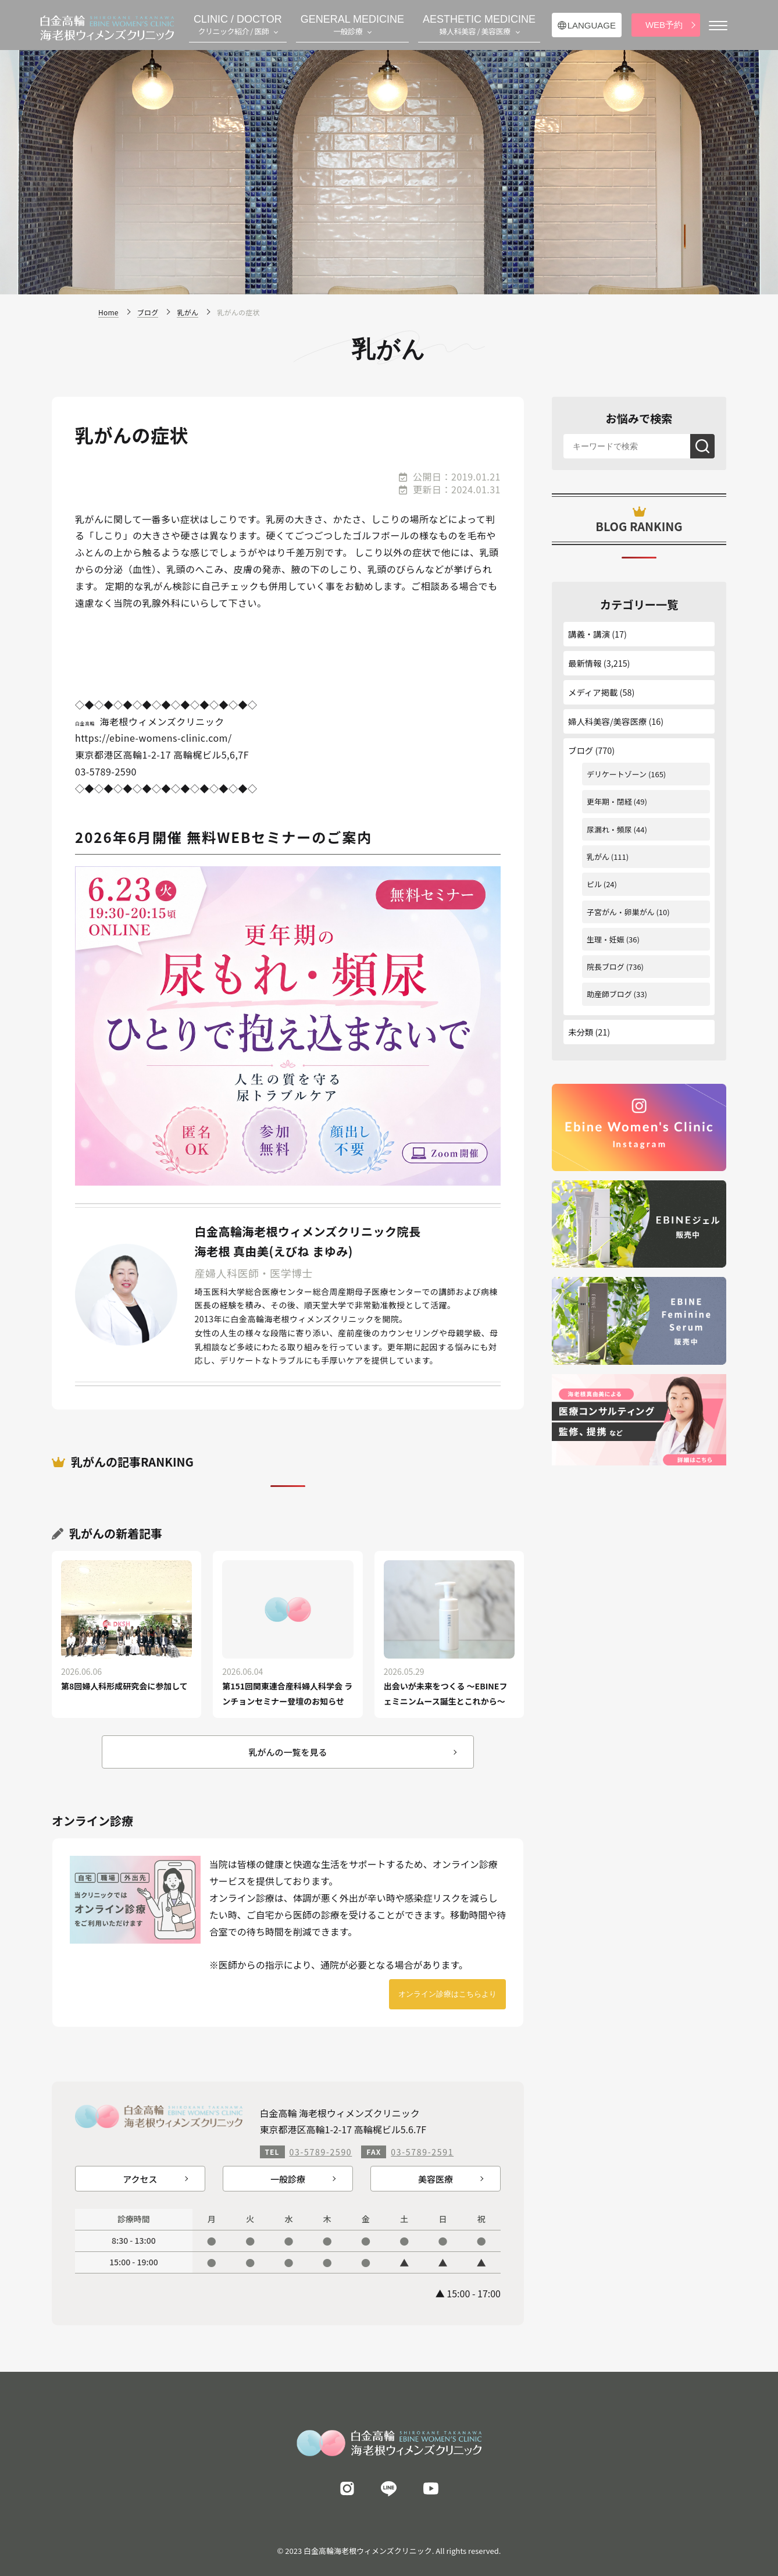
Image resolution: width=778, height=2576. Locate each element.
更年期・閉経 (609, 801)
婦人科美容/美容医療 (607, 721)
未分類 (580, 1032)
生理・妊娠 (605, 939)
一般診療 (287, 2179)
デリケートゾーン (617, 774)
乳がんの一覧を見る (287, 1752)
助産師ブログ (609, 993)
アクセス (140, 2179)
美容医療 (435, 2179)
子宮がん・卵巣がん (621, 911)
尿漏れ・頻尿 (609, 829)
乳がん (598, 856)
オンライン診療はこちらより (447, 1994)
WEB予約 (664, 25)
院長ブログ (605, 966)
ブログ (580, 750)
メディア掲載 (593, 692)
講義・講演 (589, 634)
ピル (594, 883)
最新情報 (585, 663)
